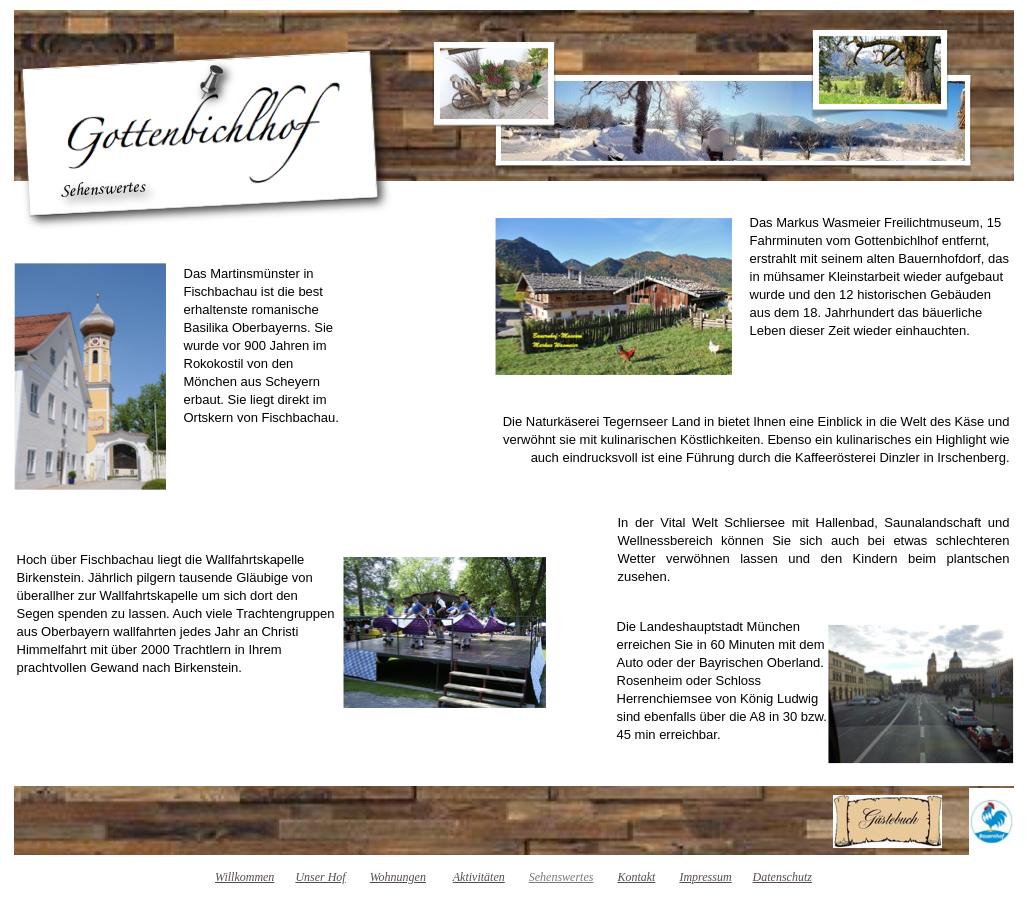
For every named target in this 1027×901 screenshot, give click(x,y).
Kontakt (636, 877)
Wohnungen (398, 877)
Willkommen (244, 877)
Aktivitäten (479, 877)
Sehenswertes (561, 877)
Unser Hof (320, 877)
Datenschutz (782, 877)
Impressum (705, 877)
